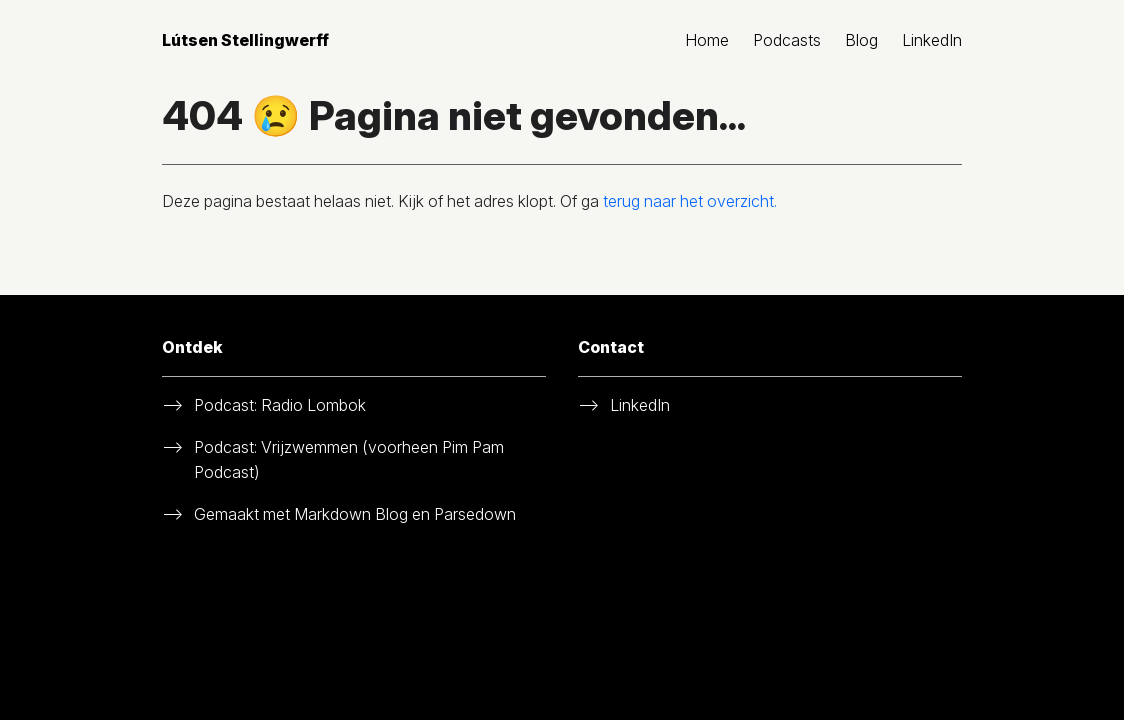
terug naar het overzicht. (690, 201)
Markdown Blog (351, 514)
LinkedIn (932, 40)
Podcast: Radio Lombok (280, 405)
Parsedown (475, 514)
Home (707, 40)
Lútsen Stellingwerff (245, 40)
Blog (861, 40)
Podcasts (787, 40)
